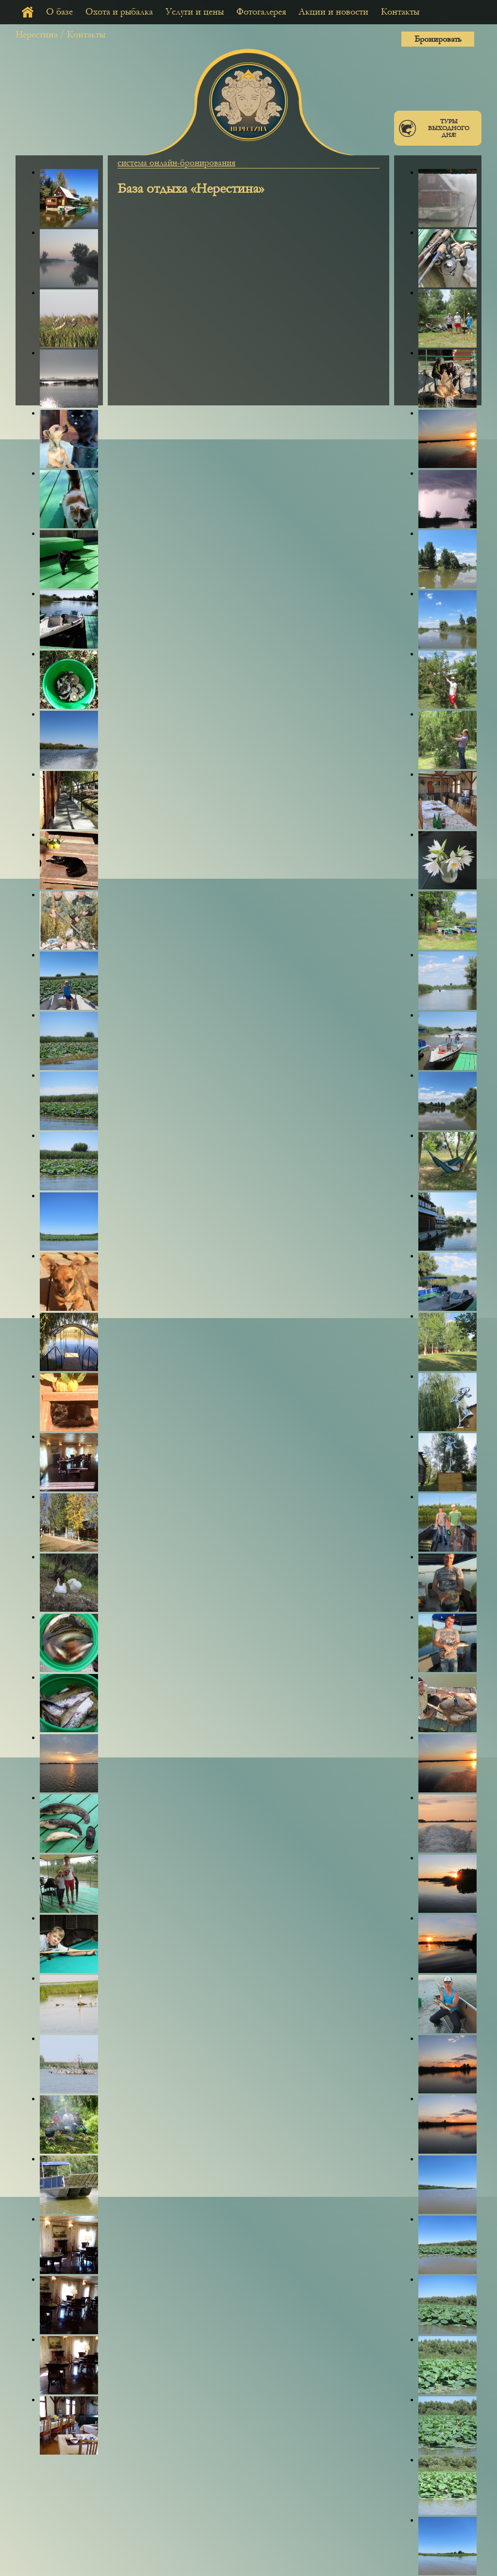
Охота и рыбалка (119, 11)
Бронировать (438, 39)
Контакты (400, 11)
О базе (59, 11)
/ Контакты (82, 34)
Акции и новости (333, 11)
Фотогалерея (261, 11)
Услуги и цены (195, 11)
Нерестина (37, 34)
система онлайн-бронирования (176, 163)
